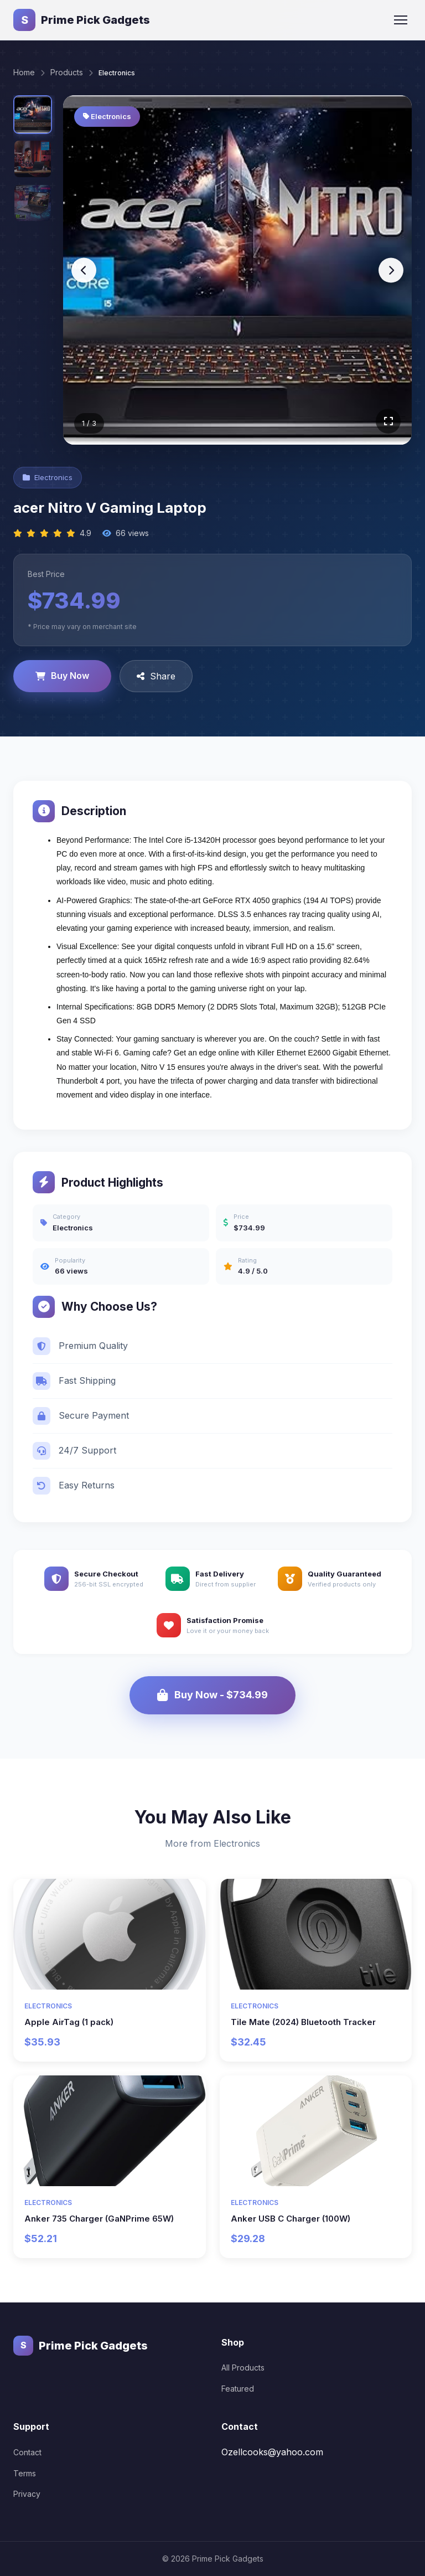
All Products (243, 2367)
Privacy (26, 2493)
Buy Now (62, 675)
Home (24, 72)
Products (66, 72)
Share (156, 676)
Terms (24, 2472)
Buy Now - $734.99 (212, 1695)
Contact (27, 2452)
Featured (237, 2388)
